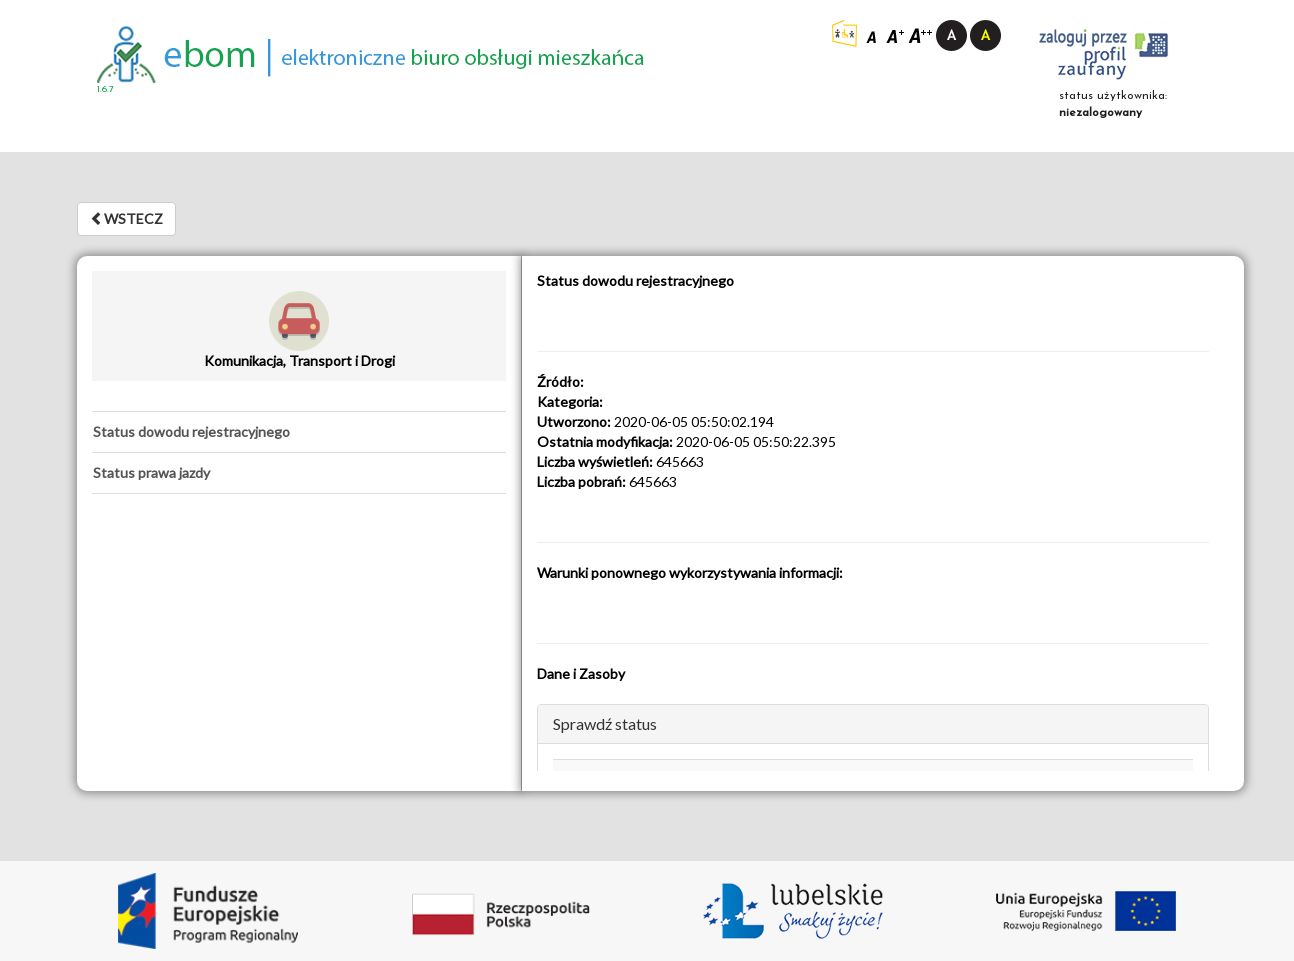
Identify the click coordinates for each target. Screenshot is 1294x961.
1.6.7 (105, 89)
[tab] (299, 432)
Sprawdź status (605, 723)
